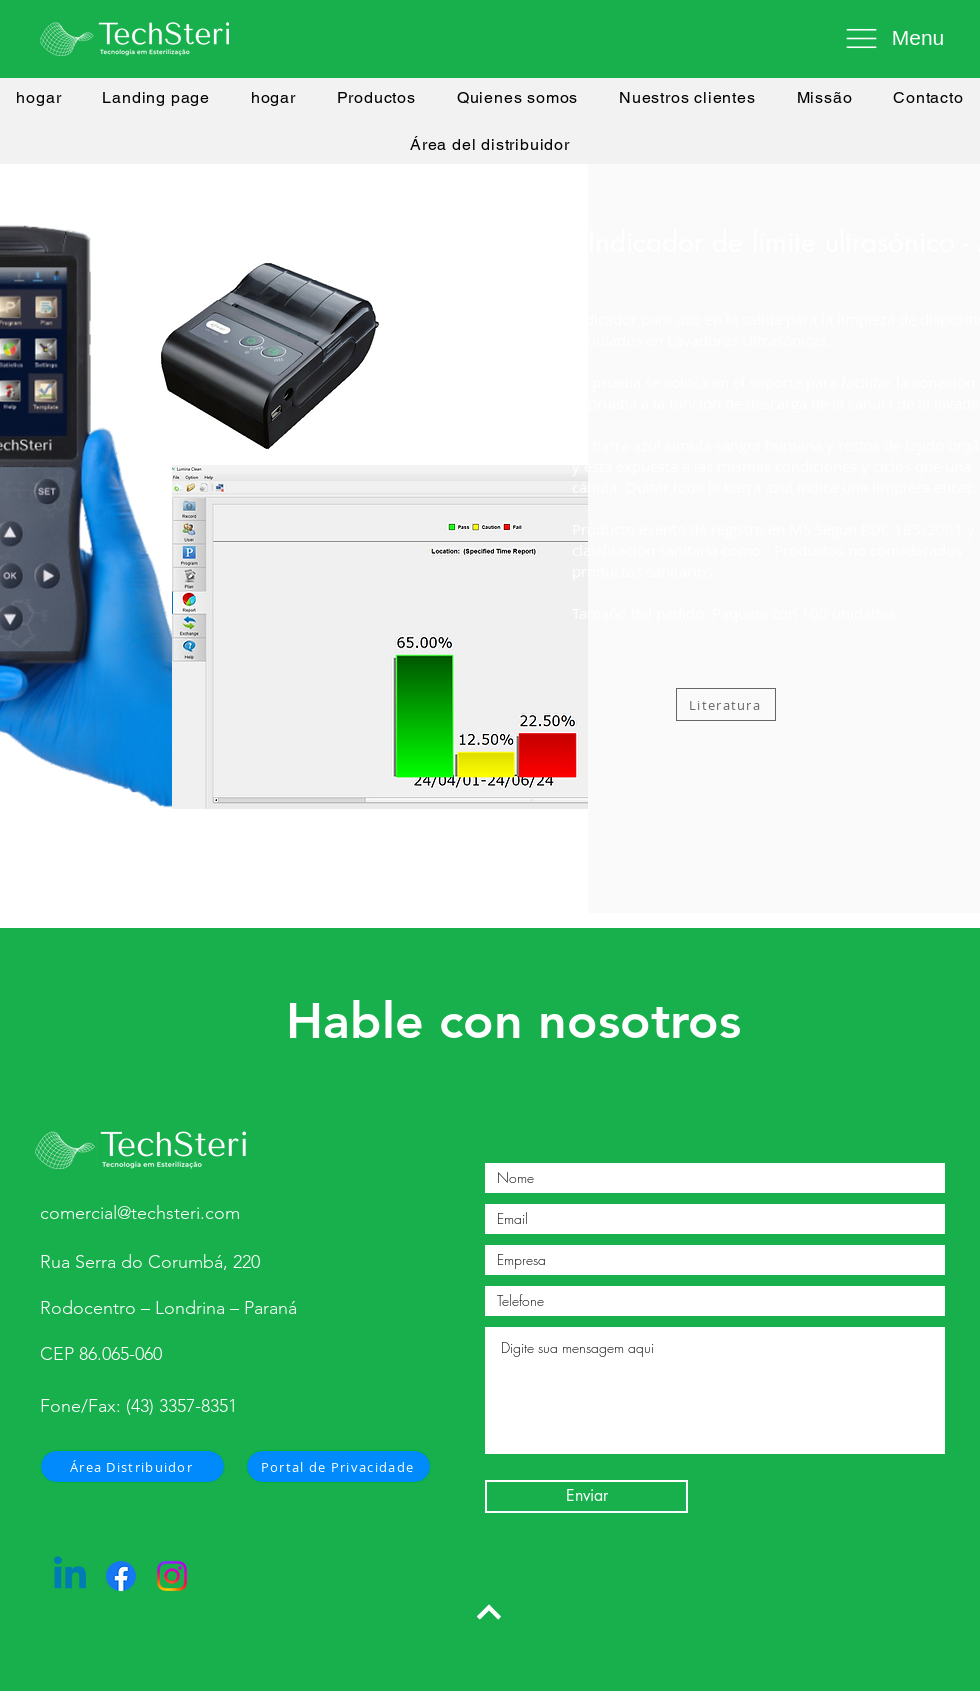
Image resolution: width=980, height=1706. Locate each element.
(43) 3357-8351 (181, 1406)
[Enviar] (586, 1496)
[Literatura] (726, 704)
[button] (889, 38)
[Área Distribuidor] (132, 1466)
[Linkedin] (70, 1576)
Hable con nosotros (513, 1021)
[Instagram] (172, 1576)
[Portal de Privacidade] (338, 1466)
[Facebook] (121, 1576)
